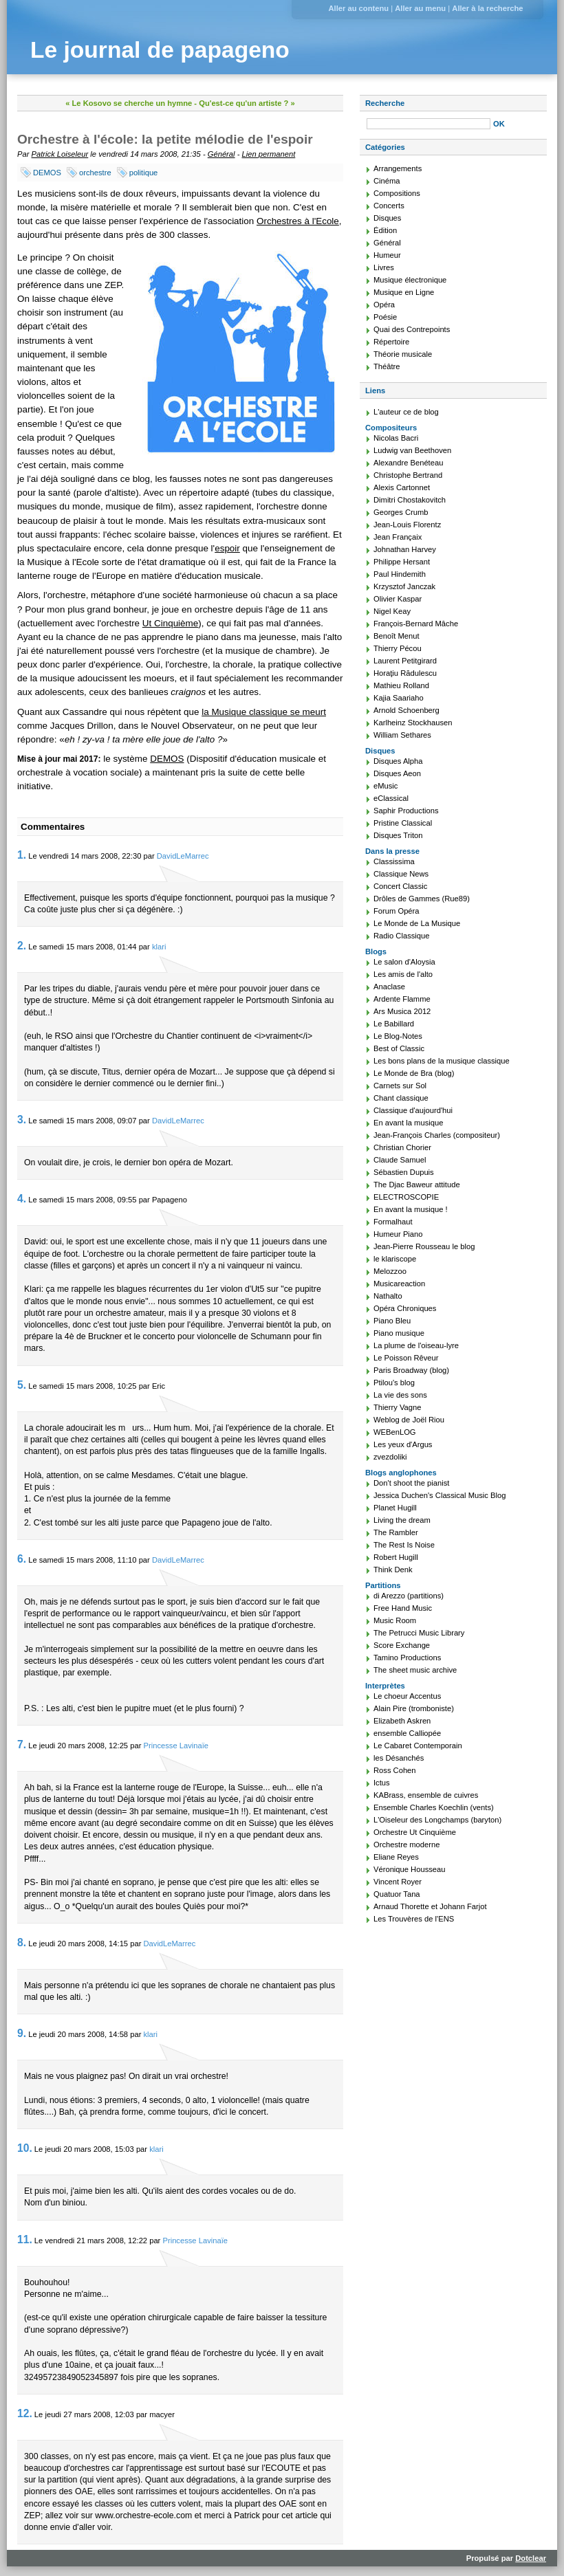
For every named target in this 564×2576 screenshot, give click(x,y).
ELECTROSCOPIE (406, 1197)
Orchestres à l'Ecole (298, 221)
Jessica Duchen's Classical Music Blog (439, 1495)
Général (221, 154)
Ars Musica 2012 (402, 1011)
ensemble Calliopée (407, 1733)
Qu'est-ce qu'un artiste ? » (247, 103)
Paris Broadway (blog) (411, 1370)
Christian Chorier (402, 1147)
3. (21, 1119)
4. (21, 1198)
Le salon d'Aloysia (404, 962)
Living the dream (402, 1520)
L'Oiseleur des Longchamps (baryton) (437, 1820)
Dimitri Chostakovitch (409, 500)
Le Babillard (393, 1024)
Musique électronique (409, 280)
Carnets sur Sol (399, 1085)
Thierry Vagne (397, 1407)
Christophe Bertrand (407, 475)
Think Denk (393, 1569)
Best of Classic (398, 1048)
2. (21, 945)
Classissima (394, 861)
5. (21, 1385)
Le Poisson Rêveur (406, 1358)
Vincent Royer (397, 1882)
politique (143, 172)
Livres (383, 267)
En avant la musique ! (410, 1209)
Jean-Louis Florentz (407, 524)
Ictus (381, 1783)
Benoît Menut (396, 636)
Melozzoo (389, 1271)
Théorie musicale (402, 354)
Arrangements (397, 168)
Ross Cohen (394, 1770)
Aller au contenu (358, 8)
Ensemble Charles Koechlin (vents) (433, 1807)
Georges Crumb (401, 512)
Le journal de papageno (160, 50)
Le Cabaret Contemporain (417, 1745)
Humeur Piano (398, 1234)
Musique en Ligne (403, 292)
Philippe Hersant (401, 562)
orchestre (95, 172)
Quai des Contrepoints (411, 329)
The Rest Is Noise (404, 1545)
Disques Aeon (397, 773)
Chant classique (401, 1098)
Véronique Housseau (409, 1869)
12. (24, 2413)
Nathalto (387, 1296)
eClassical (391, 798)
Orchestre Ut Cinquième (414, 1832)
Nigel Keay (392, 611)
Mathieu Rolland (401, 685)
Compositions (396, 193)
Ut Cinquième (170, 623)
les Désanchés (398, 1758)
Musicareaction (399, 1283)
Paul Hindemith (399, 574)
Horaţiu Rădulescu (405, 673)
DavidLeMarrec (183, 856)
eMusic (385, 786)
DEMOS (47, 172)
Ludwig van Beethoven (412, 450)
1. (21, 855)
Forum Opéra (396, 911)
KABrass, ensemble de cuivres (425, 1795)
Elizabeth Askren (402, 1721)
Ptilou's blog (394, 1382)
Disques (387, 218)
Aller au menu (420, 8)
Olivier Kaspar (397, 599)
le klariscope (394, 1259)
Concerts (388, 205)
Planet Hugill (395, 1508)
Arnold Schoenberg (406, 710)
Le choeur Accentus (407, 1696)
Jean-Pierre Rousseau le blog (424, 1246)
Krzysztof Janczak (404, 586)
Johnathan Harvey (404, 549)
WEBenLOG (394, 1432)
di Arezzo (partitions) (408, 1596)
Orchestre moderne (406, 1844)
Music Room (394, 1620)
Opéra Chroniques (404, 1308)
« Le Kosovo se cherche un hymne (128, 103)
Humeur (387, 255)
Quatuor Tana (396, 1894)
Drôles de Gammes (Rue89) (421, 898)
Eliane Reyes (396, 1857)
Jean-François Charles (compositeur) (436, 1135)
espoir (227, 548)
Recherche (384, 103)
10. (24, 2148)
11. (24, 2239)
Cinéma (386, 181)
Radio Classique (401, 936)
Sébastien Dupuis (403, 1172)
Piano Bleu (392, 1321)
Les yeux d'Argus (402, 1444)
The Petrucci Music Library (418, 1633)
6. (21, 1559)
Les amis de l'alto (403, 974)
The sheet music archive (415, 1670)
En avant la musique (408, 1123)
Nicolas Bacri (395, 438)
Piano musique (398, 1333)
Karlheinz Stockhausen (412, 722)
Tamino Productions (407, 1657)
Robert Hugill (395, 1557)
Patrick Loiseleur (60, 154)
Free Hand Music (402, 1608)
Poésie (385, 317)
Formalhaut (393, 1222)
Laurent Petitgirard (405, 661)
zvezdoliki (390, 1457)
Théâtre (386, 366)
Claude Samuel (399, 1160)
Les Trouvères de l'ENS (413, 1919)
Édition (385, 230)
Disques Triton (398, 835)
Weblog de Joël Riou (408, 1420)
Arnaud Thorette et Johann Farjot (430, 1906)
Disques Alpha (398, 761)
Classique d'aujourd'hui (413, 1110)
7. (21, 1744)
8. (21, 1942)
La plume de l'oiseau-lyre (416, 1345)
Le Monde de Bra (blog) (414, 1073)
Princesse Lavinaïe (175, 1745)
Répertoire (391, 342)
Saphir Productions (406, 810)
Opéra (384, 304)
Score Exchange (401, 1645)
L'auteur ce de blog (406, 412)
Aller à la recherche (487, 8)
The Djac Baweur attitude (416, 1184)
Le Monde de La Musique (416, 923)
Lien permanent (269, 154)
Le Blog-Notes (397, 1036)
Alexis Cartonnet (401, 487)
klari (159, 947)
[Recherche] (428, 123)
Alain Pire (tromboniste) (413, 1708)
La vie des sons (400, 1395)
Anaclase (389, 986)
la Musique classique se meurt (264, 712)
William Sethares (402, 735)
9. (21, 2033)
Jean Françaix (397, 537)
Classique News (401, 874)
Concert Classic (400, 886)
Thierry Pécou (397, 648)
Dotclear (530, 2558)
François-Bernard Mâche (415, 623)
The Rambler (395, 1532)
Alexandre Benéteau (408, 463)
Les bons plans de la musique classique (441, 1061)
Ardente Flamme (402, 999)
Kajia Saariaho (398, 698)
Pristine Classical (402, 823)
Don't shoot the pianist (411, 1483)
